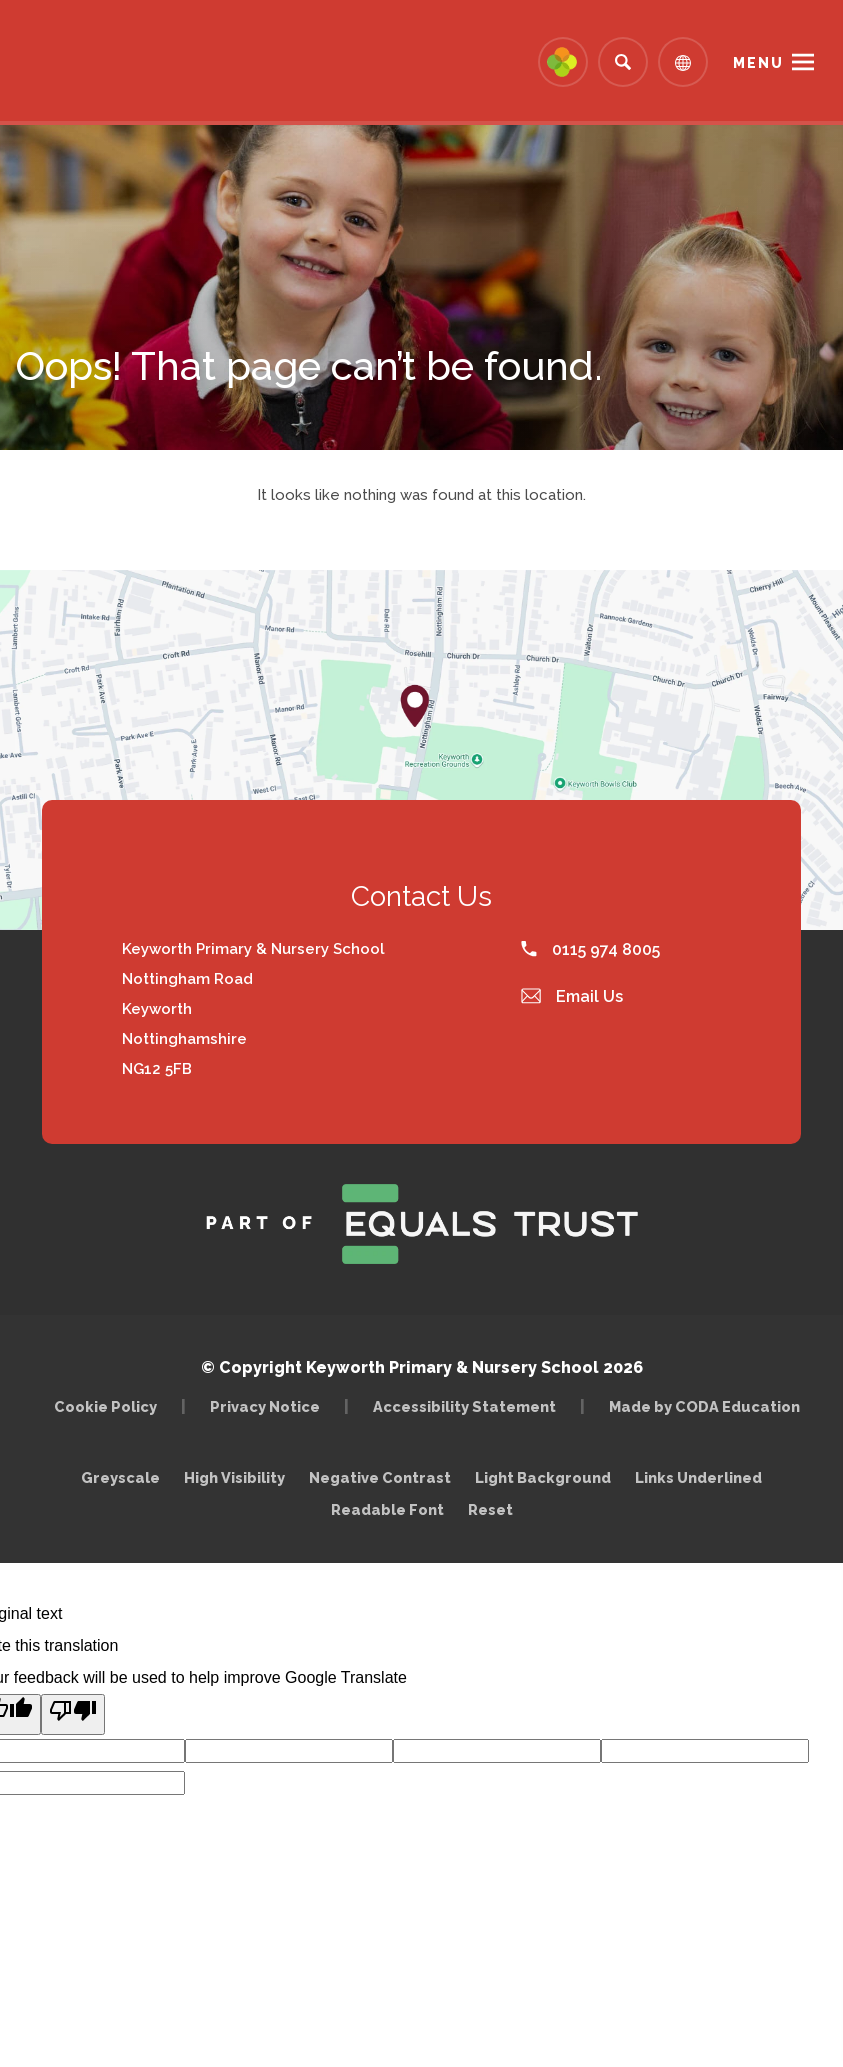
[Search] (623, 62)
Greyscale (120, 1477)
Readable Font (387, 1509)
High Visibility (234, 1477)
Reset (490, 1509)
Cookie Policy (105, 1406)
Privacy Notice (265, 1406)
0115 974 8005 (590, 949)
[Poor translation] (73, 1714)
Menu (758, 63)
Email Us (572, 996)
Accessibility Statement (464, 1406)
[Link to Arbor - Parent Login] (563, 62)
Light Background (543, 1477)
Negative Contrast (380, 1477)
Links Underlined (698, 1477)
